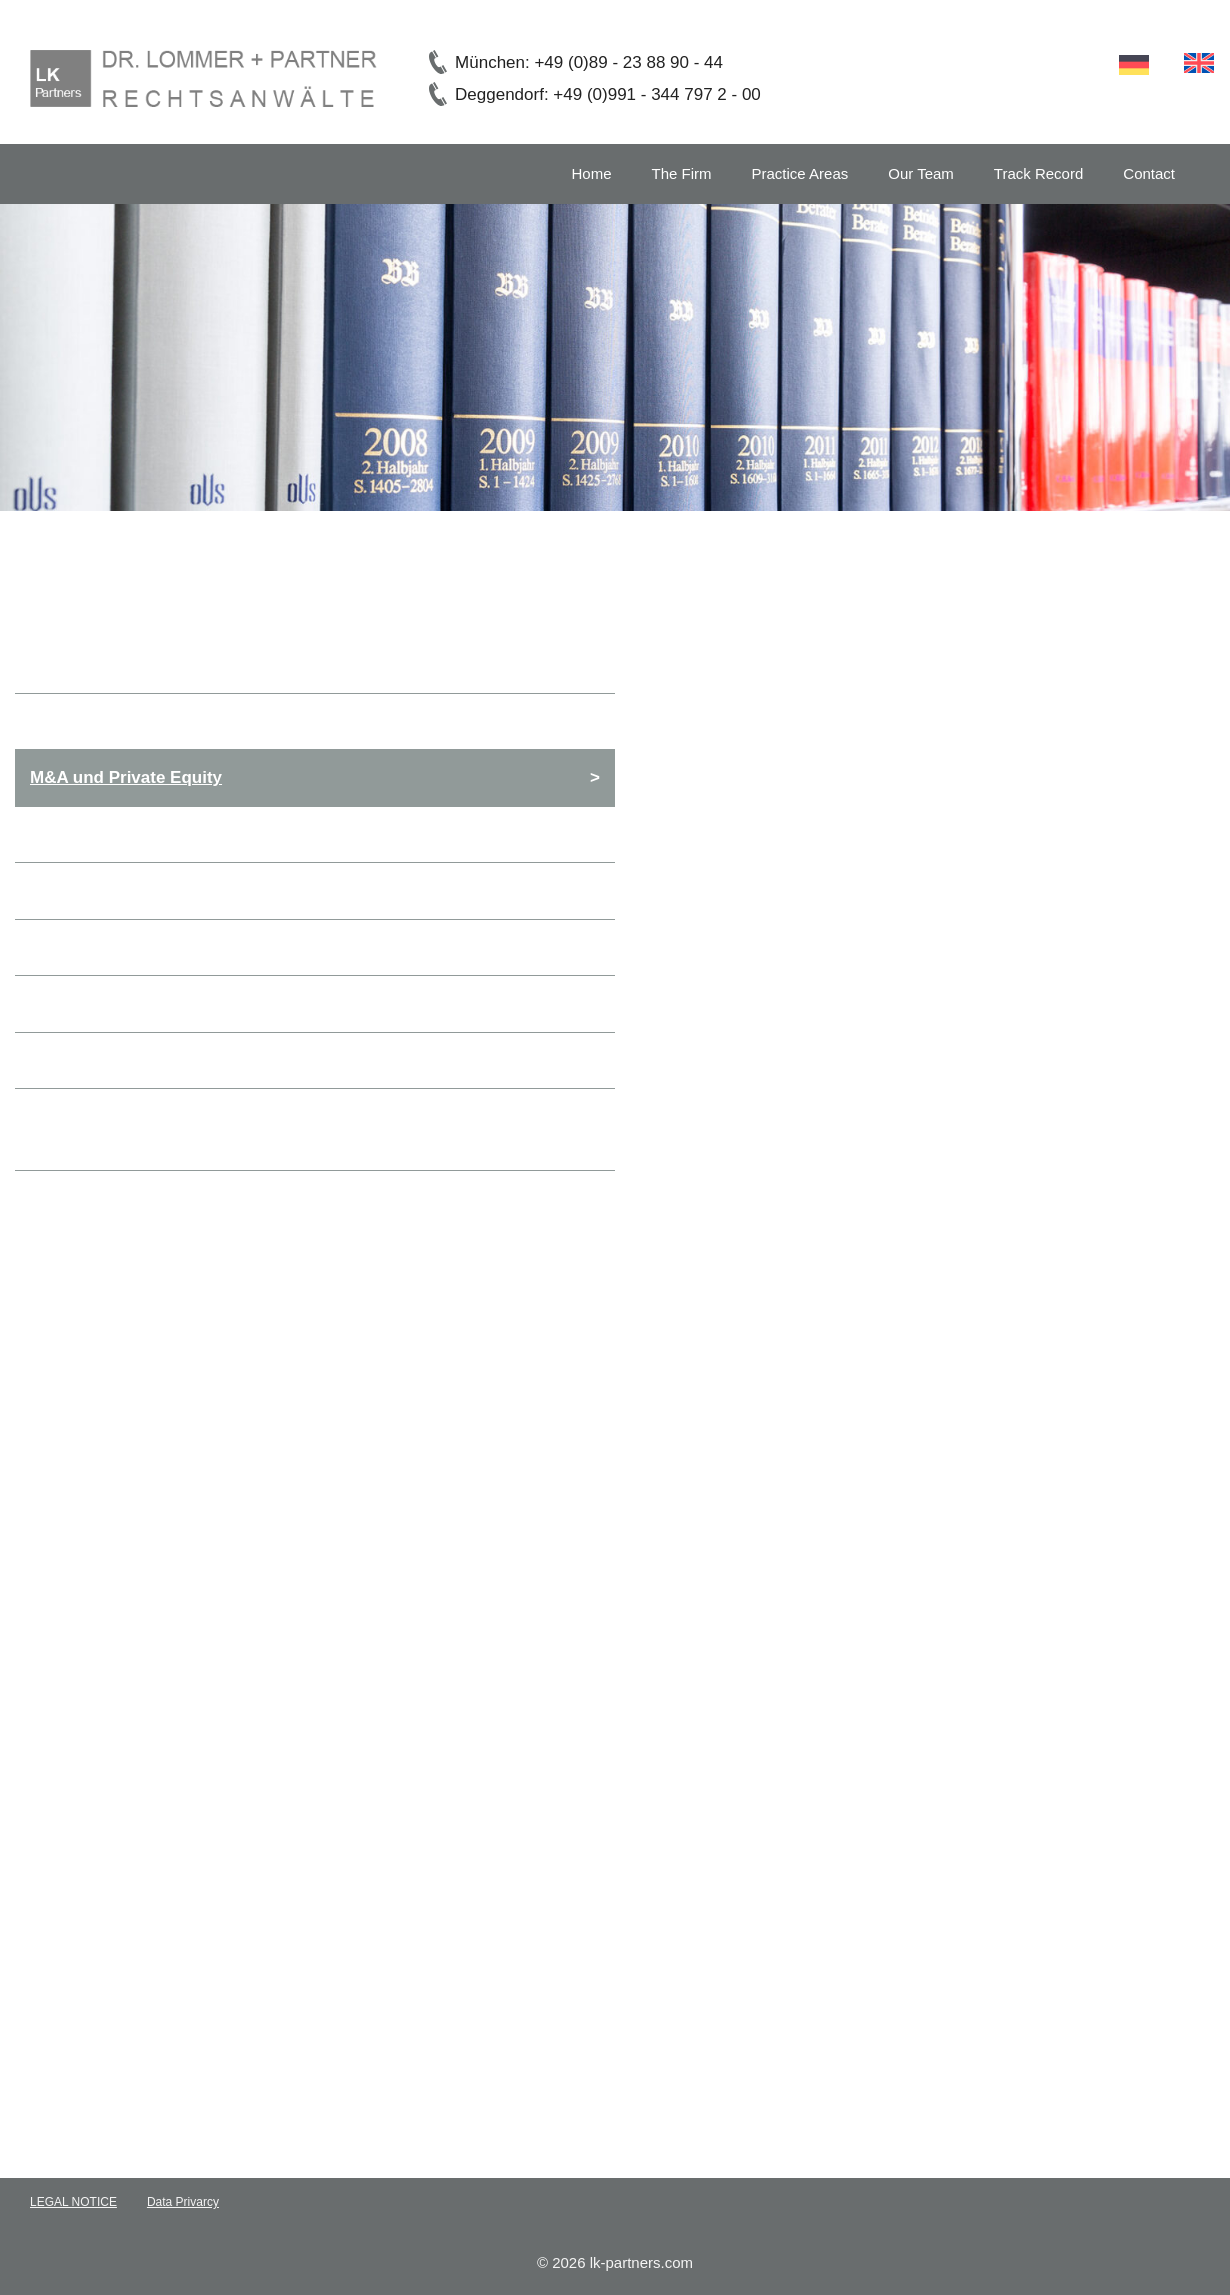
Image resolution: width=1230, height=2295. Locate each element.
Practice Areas (800, 173)
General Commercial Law (131, 664)
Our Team (921, 173)
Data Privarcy (183, 2202)
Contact (1149, 173)
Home (592, 173)
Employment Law (100, 947)
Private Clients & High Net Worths (166, 890)
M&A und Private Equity (126, 777)
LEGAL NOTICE (73, 2202)
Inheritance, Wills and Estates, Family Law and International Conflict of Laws (305, 1129)
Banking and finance (113, 834)
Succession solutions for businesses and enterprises (245, 1003)
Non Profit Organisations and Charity (179, 1060)
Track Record (1038, 173)
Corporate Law (89, 721)
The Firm (682, 173)
